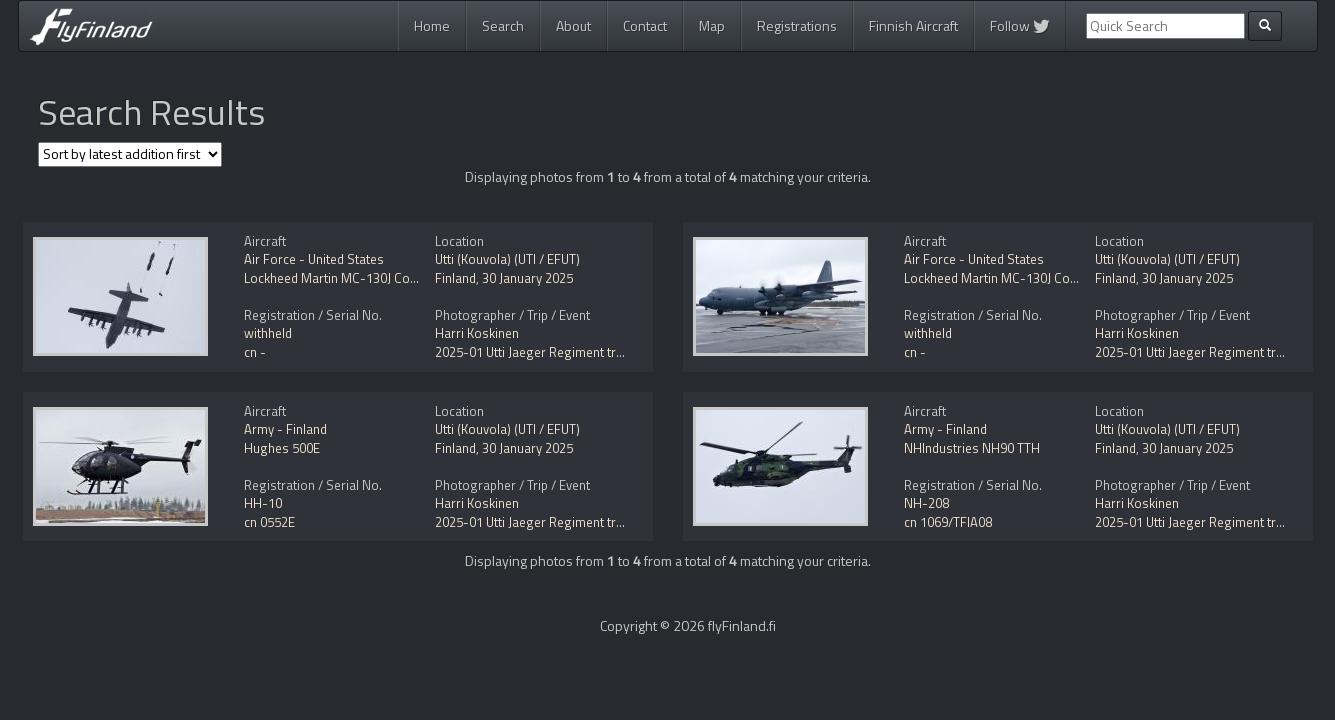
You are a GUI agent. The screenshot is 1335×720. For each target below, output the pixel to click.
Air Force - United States (314, 259)
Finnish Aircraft (913, 25)
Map (712, 25)
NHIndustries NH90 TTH (972, 448)
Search (503, 25)
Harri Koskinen (477, 333)
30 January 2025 (527, 278)
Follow (1020, 25)
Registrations (797, 25)
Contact (645, 25)
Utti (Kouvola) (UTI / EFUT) (507, 259)
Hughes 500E (282, 448)
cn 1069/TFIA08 (948, 522)
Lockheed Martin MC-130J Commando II (357, 278)
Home (432, 25)
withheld (268, 333)
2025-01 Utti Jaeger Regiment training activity (564, 352)
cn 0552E (269, 522)
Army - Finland (285, 429)
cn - (255, 352)
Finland (455, 278)
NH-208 (926, 503)
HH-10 (263, 503)
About (573, 25)
